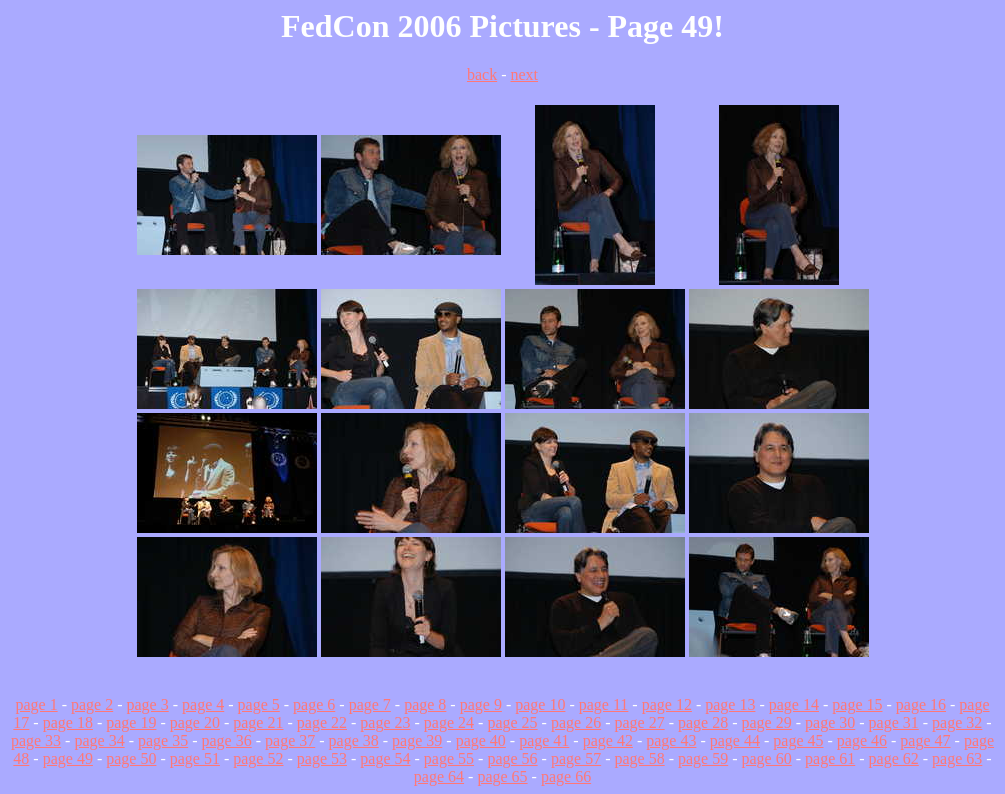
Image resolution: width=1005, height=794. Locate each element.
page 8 (425, 704)
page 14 (794, 704)
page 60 (767, 758)
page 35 (163, 740)
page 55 (449, 758)
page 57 (576, 758)
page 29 (767, 722)
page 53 (322, 758)
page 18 (68, 722)
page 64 (439, 776)
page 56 (512, 758)
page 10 (540, 704)
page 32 (957, 722)
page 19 (131, 722)
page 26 (576, 722)
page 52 (258, 758)
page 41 (544, 740)
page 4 (203, 704)
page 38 (354, 740)
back (482, 74)
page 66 (566, 776)
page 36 (227, 740)
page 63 (957, 758)
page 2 (92, 704)
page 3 (148, 704)
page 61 (830, 758)
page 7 (370, 704)
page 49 (68, 758)
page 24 (449, 722)
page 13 (730, 704)
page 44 (735, 740)
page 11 (604, 704)
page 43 (671, 740)
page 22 (322, 722)
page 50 (131, 758)
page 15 (857, 704)
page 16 (921, 704)
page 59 (703, 758)
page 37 (290, 740)
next (524, 74)
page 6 (314, 704)
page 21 (258, 722)
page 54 (385, 758)
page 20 (195, 722)
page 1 (36, 704)
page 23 (385, 722)
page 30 (830, 722)
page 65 (502, 776)
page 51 (195, 758)
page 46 (862, 740)
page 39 (417, 740)
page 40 (481, 740)
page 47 (925, 740)
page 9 (481, 704)
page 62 (894, 758)
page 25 (512, 722)
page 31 (894, 722)
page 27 (639, 722)
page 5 (259, 704)
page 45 (798, 740)
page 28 (703, 722)
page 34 (99, 740)
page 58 (639, 758)
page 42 (608, 740)
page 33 (36, 740)
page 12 (667, 704)
